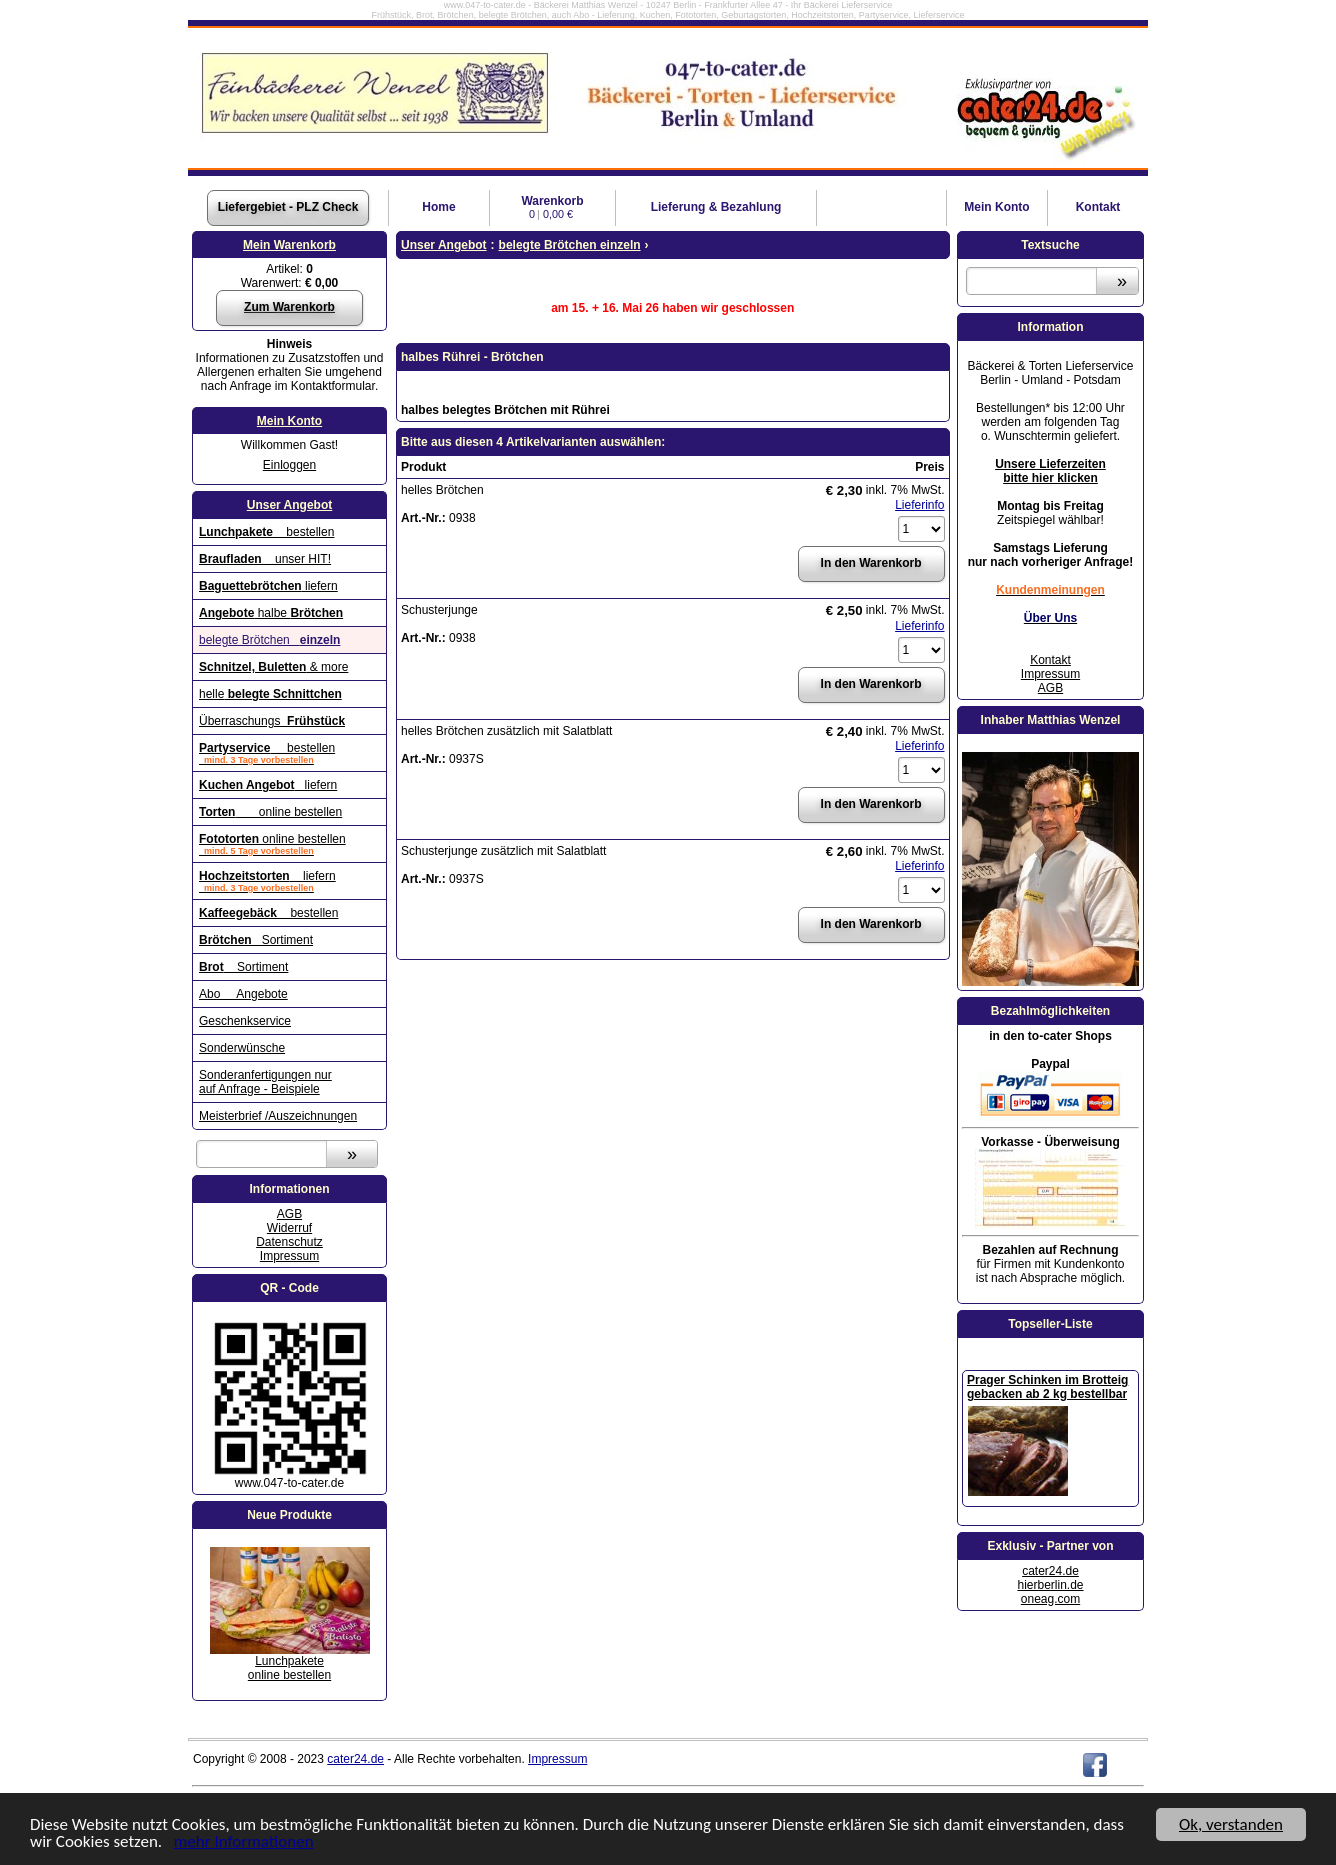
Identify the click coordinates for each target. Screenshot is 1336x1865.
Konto (996, 207)
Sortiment (256, 940)
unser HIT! (265, 559)
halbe (271, 613)
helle (270, 694)
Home (438, 207)
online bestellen (270, 812)
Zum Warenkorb (289, 307)
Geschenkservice (245, 1021)
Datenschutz (289, 1242)
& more (273, 667)
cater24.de (1050, 1571)
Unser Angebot (290, 505)
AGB (289, 1214)
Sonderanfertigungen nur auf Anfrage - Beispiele (265, 1082)
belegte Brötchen (269, 640)
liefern (268, 586)
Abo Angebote (243, 994)
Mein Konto (289, 421)
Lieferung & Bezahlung (716, 207)
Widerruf (289, 1228)
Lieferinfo (919, 505)
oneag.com (1050, 1599)
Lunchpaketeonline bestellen (289, 1668)
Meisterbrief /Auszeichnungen (278, 1116)
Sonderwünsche (242, 1048)
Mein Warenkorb (289, 245)
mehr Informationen (244, 1842)
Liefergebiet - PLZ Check (288, 207)
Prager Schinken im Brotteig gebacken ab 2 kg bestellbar (1047, 1387)
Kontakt (1098, 207)
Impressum (289, 1256)
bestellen (266, 532)
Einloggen (289, 465)
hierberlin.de (1050, 1585)
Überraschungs (272, 721)
